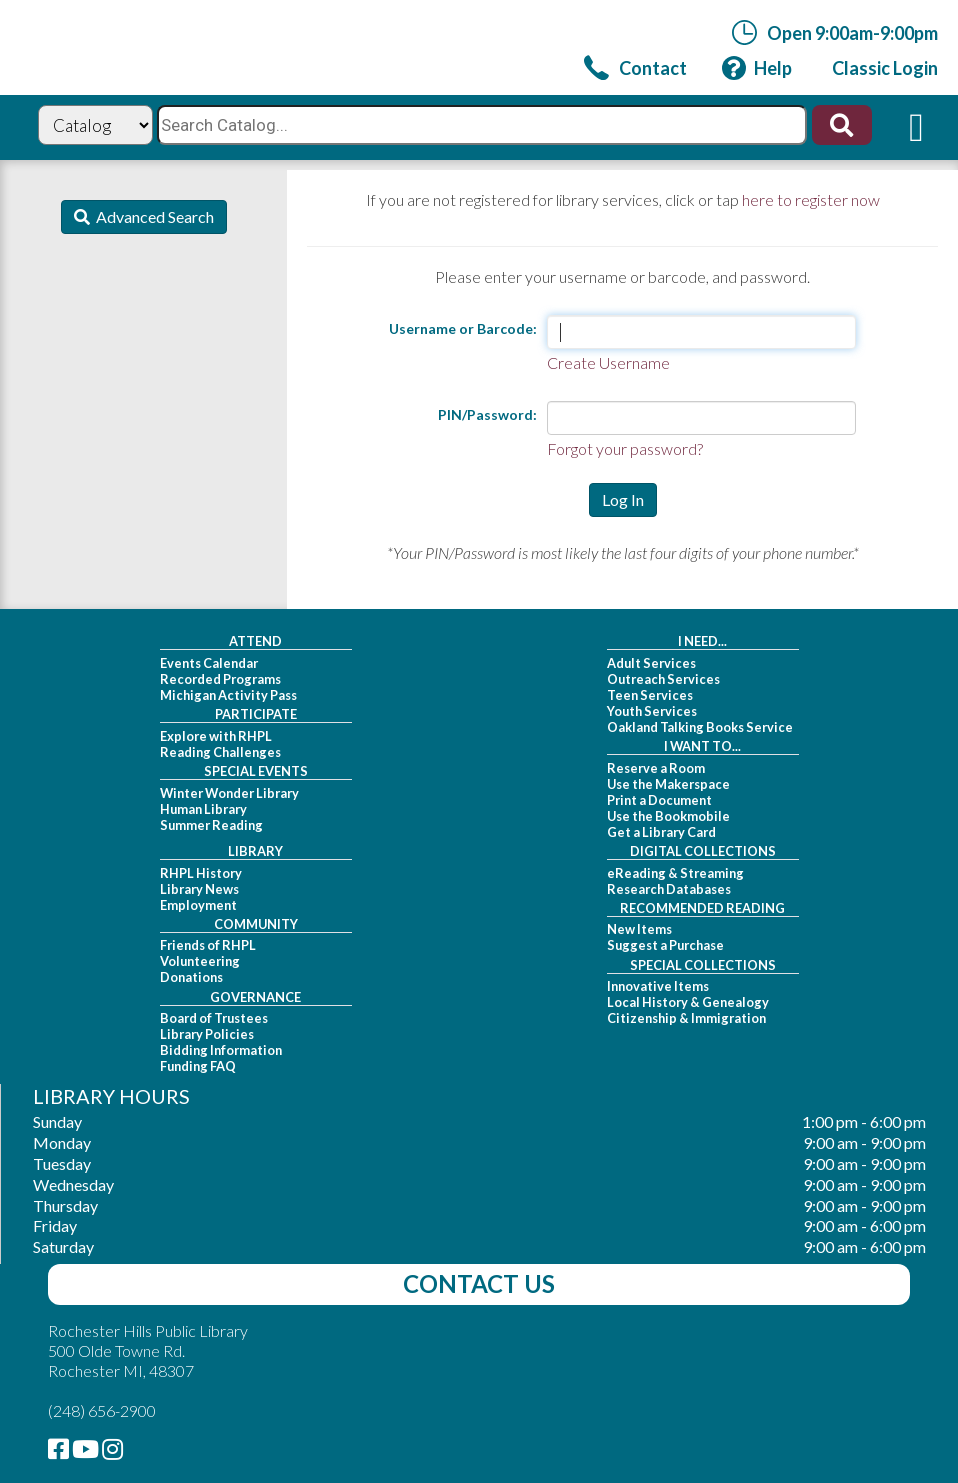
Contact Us (479, 1283)
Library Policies (207, 1034)
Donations (191, 977)
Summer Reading (211, 825)
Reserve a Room (656, 768)
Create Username (608, 362)
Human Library (203, 809)
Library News (199, 889)
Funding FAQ (198, 1066)
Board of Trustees (214, 1018)
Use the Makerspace (668, 784)
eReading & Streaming (675, 873)
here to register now (811, 199)
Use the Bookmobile (668, 816)
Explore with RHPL (216, 736)
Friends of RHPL (208, 945)
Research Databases (669, 889)
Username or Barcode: (463, 328)
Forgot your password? (625, 448)
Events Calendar (209, 663)
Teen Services (650, 695)
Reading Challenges (220, 752)
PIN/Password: (487, 414)
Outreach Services (663, 679)
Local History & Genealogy (688, 1002)
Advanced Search (152, 216)
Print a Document (659, 800)
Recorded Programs (220, 679)
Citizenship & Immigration (686, 1018)
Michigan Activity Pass (228, 695)
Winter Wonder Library (229, 793)
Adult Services (651, 663)
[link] (635, 67)
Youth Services (652, 711)
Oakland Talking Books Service (700, 727)
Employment (198, 905)
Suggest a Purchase (665, 945)
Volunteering (200, 961)
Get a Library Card (661, 832)
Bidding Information (221, 1050)
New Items (639, 929)
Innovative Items (658, 986)
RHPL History (201, 873)
